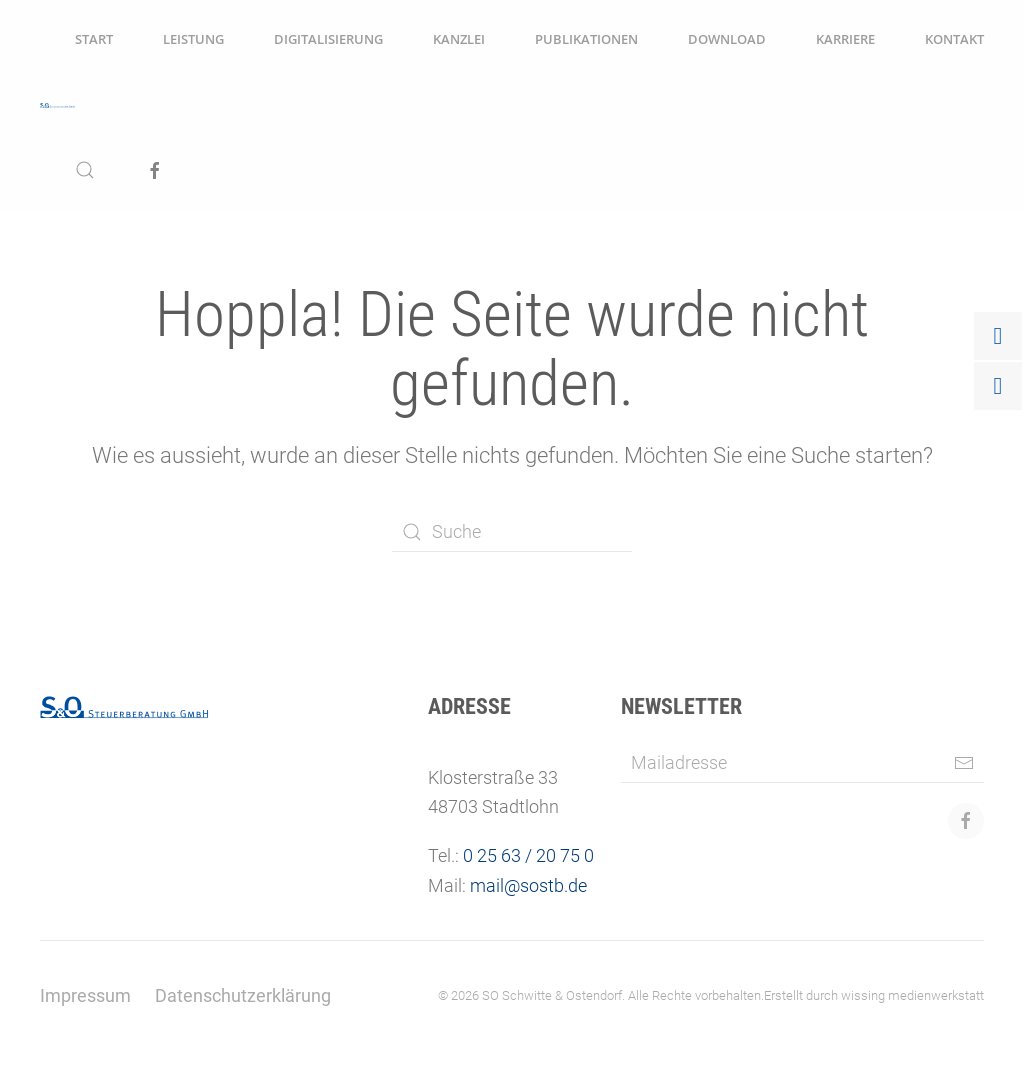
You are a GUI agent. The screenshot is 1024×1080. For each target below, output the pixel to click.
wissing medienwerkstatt (912, 995)
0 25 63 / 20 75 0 (528, 855)
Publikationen (586, 39)
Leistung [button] (193, 39)
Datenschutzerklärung (243, 995)
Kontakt (954, 39)
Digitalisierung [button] (328, 39)
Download (727, 39)
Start (94, 39)
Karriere (845, 39)
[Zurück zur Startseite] (57, 105)
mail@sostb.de (528, 885)
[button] (85, 170)
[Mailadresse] (802, 763)
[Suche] (512, 532)
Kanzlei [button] (459, 39)
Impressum (85, 995)
